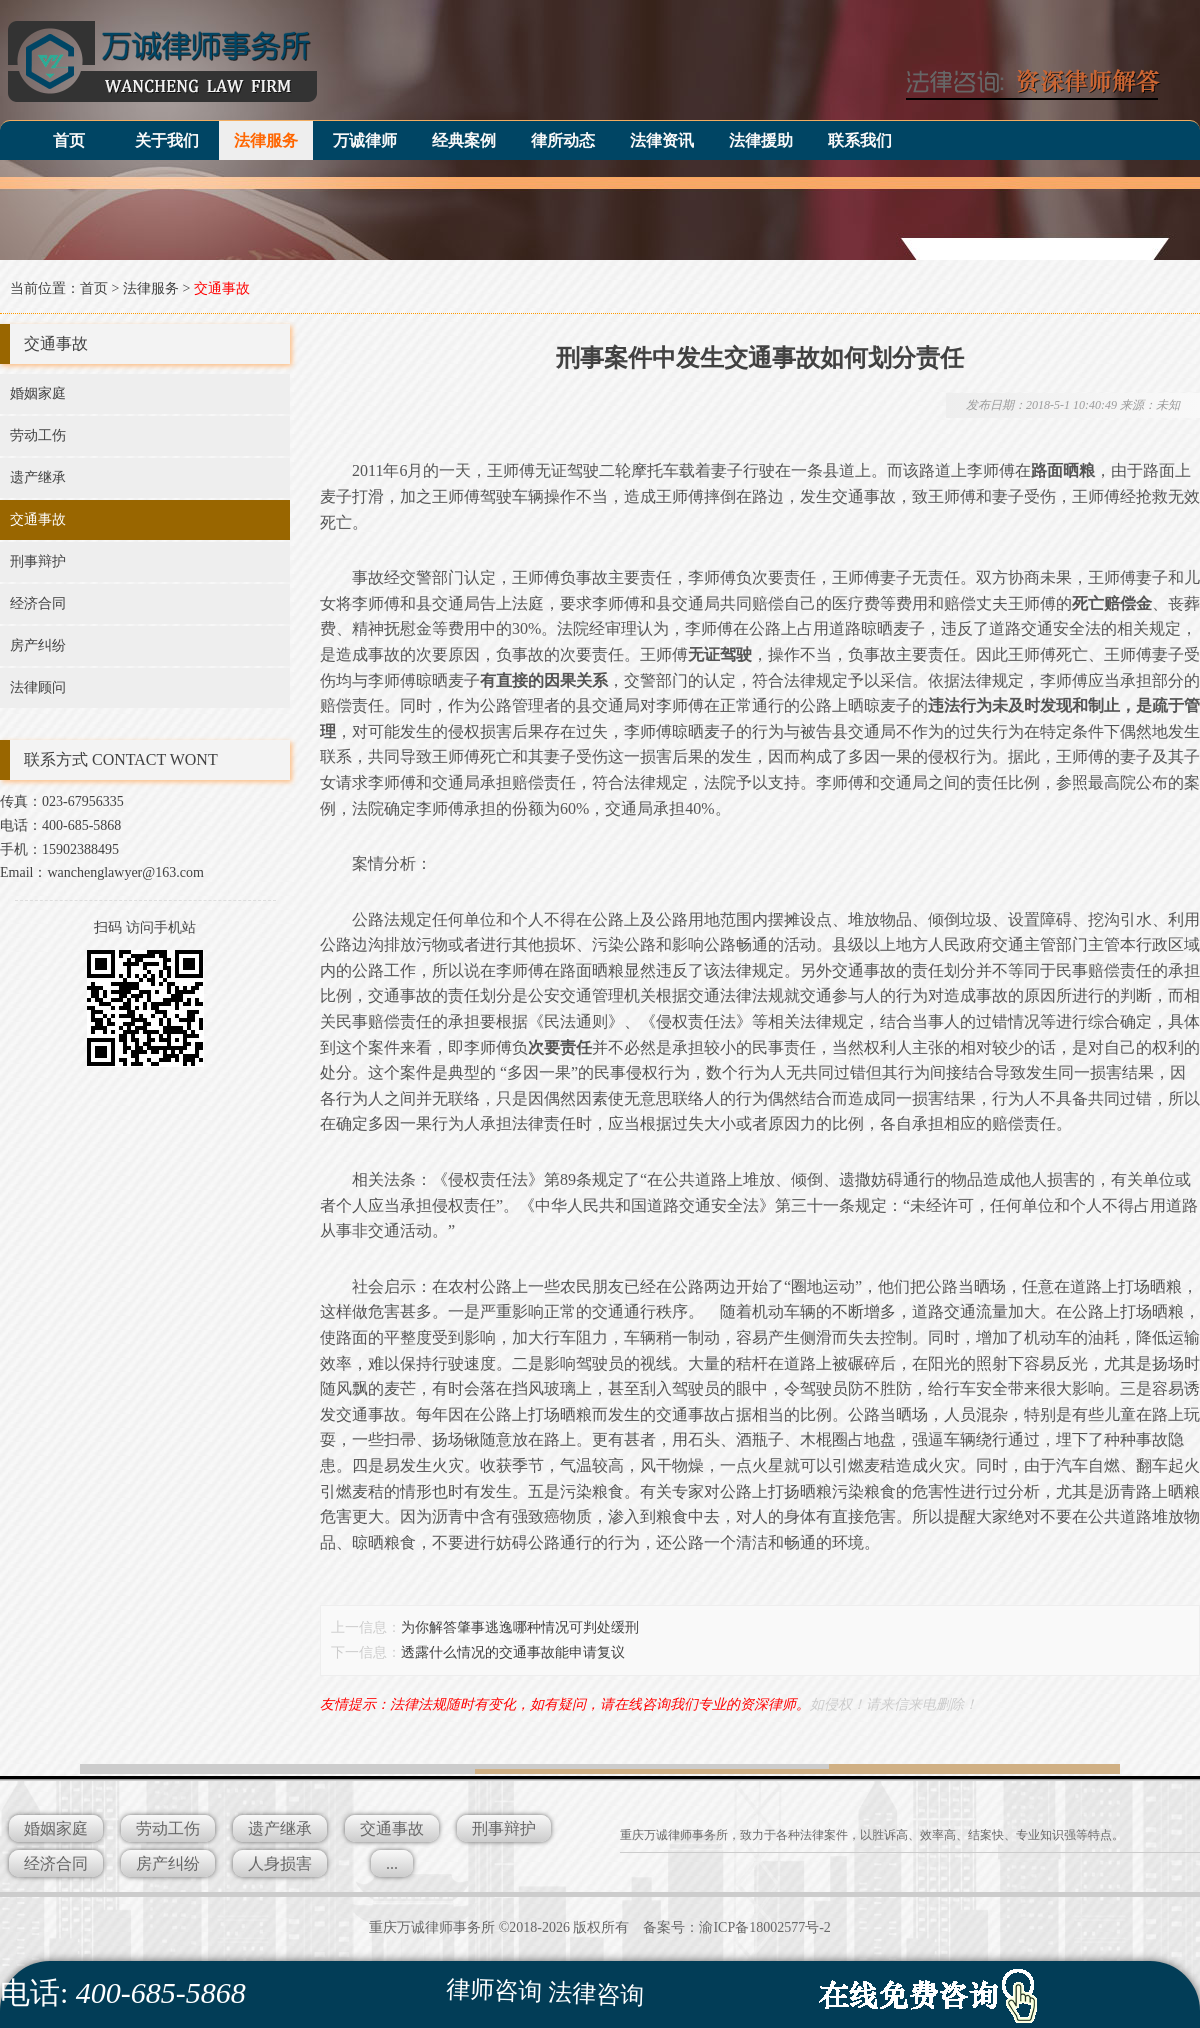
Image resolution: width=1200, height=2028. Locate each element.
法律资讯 (662, 140)
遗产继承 (38, 477)
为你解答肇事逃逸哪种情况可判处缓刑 (520, 1627)
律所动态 (563, 140)
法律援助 (761, 140)
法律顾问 (38, 687)
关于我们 (167, 140)
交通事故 (222, 288)
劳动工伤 (38, 435)
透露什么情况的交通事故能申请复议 (513, 1652)
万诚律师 (365, 140)
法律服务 (266, 140)
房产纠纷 (38, 645)
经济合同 (38, 603)
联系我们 (860, 140)
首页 (69, 140)
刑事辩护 (38, 561)
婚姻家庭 (38, 393)
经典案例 (464, 140)
